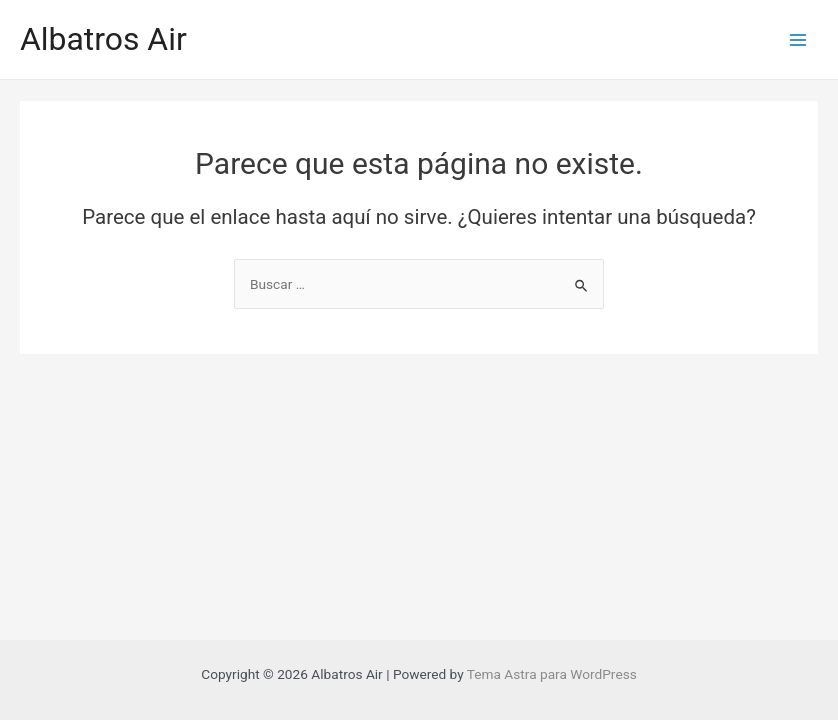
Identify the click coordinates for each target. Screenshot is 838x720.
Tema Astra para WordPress (552, 674)
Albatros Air (103, 39)
